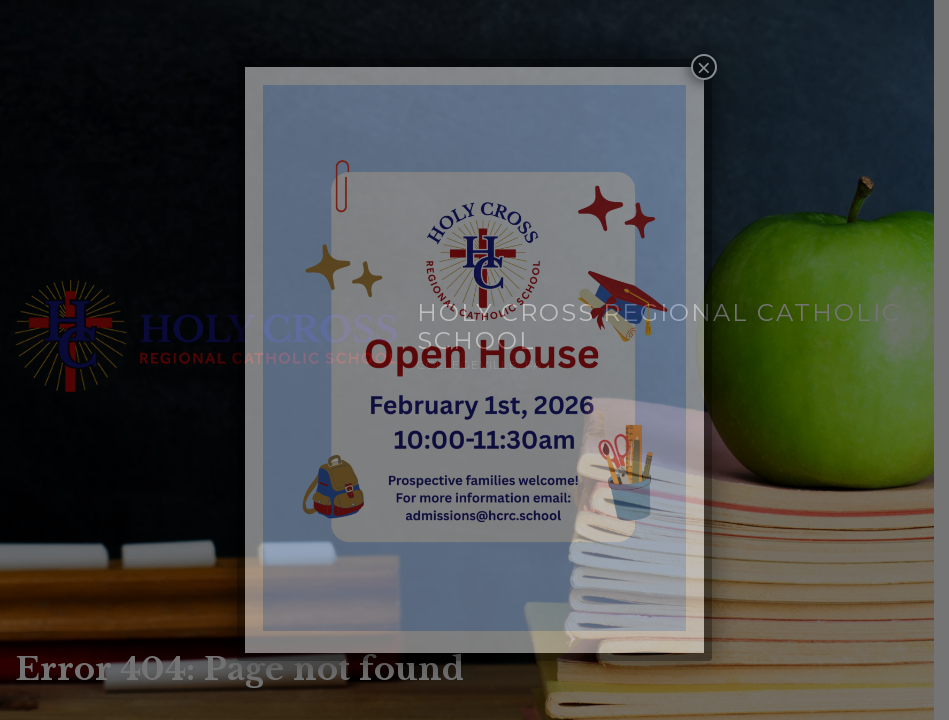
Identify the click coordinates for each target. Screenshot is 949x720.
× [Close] (704, 67)
